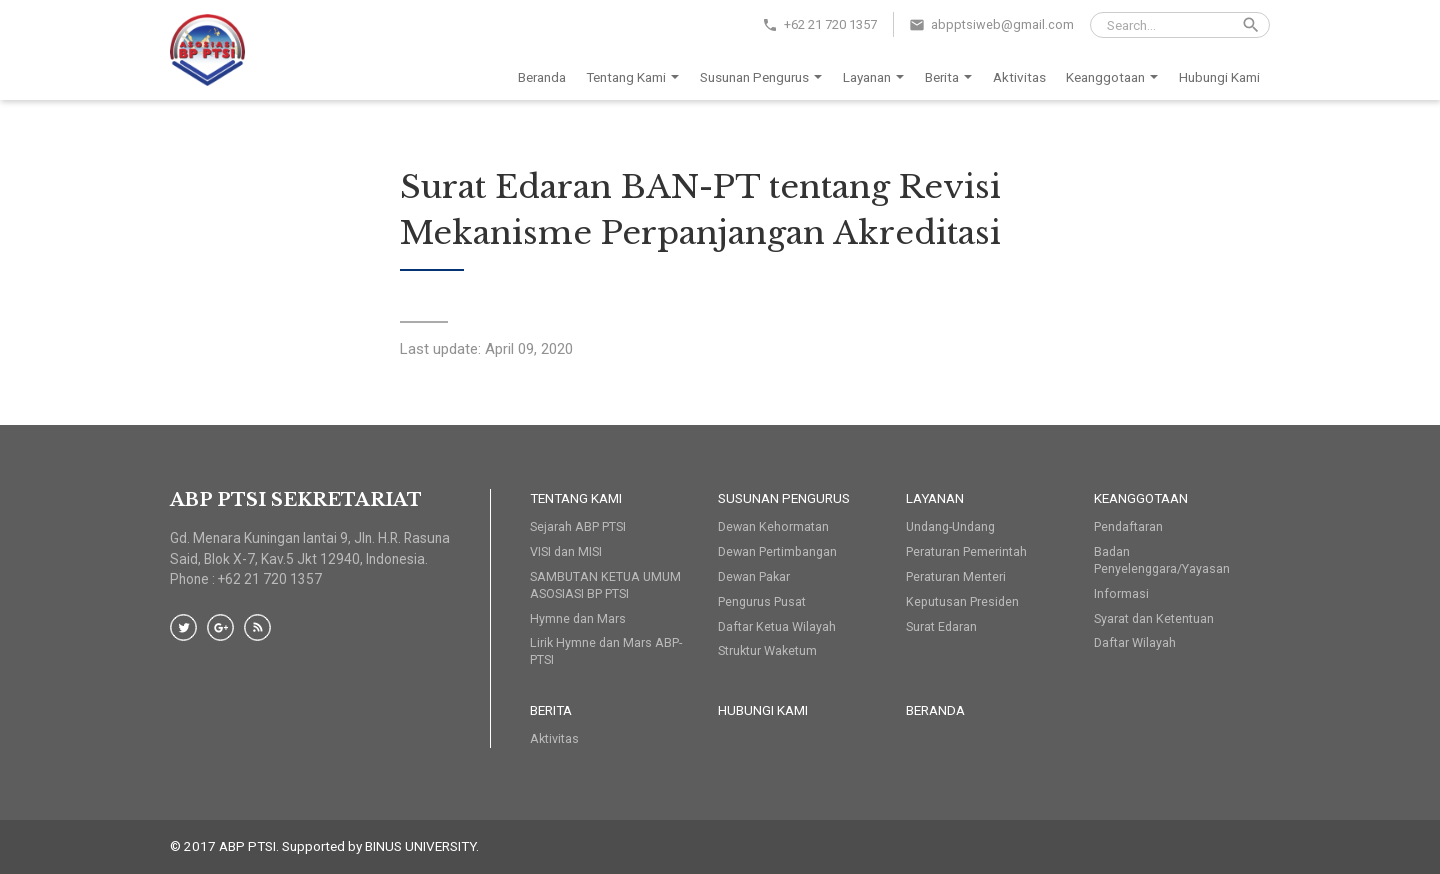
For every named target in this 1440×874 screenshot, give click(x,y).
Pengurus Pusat (762, 601)
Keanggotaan (1115, 78)
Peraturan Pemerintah (966, 551)
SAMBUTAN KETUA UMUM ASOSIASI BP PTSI (605, 585)
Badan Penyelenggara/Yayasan (1162, 560)
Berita (952, 78)
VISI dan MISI (566, 551)
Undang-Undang (950, 526)
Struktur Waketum (767, 650)
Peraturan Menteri (956, 576)
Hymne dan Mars (578, 618)
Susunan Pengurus (764, 78)
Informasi (1121, 593)
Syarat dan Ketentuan (1154, 618)
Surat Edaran (941, 626)
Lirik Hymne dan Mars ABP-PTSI (606, 651)
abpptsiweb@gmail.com (1002, 24)
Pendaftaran (1128, 526)
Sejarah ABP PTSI (578, 526)
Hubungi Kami (1219, 77)
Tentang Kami (636, 78)
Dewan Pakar (754, 576)
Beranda (542, 77)
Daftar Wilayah (1135, 642)
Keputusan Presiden (962, 601)
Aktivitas (1019, 77)
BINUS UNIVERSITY (420, 846)
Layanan (877, 78)
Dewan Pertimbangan (777, 551)
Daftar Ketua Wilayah (777, 626)
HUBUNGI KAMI (763, 710)
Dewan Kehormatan (773, 526)
